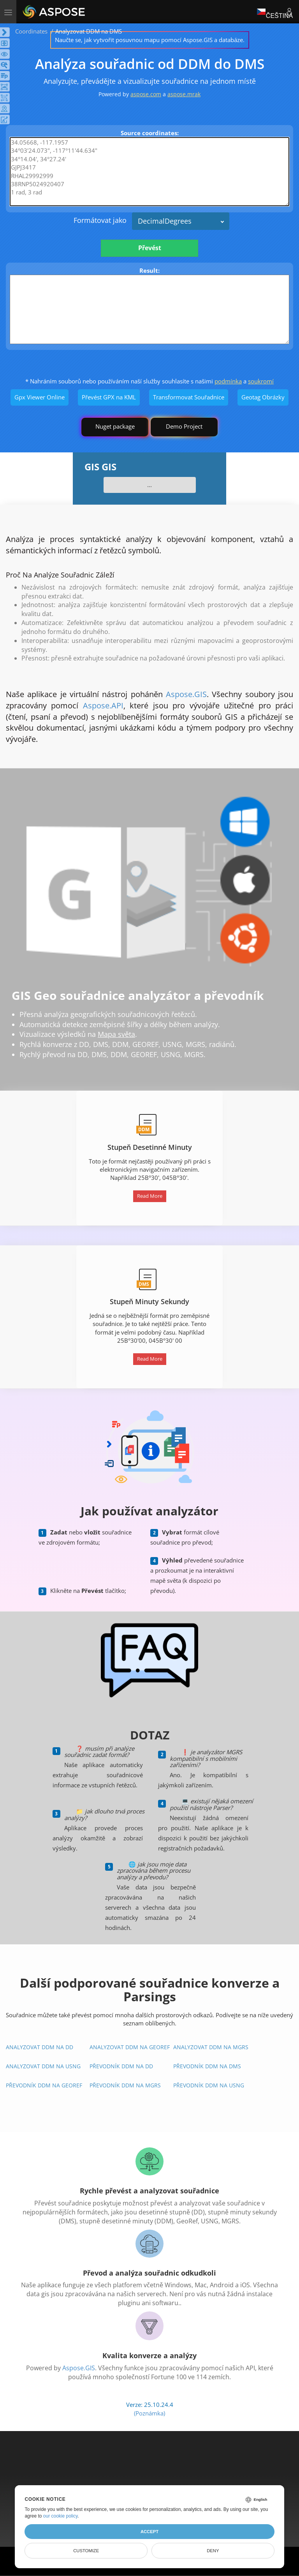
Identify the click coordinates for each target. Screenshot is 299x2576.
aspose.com (145, 94)
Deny (213, 2550)
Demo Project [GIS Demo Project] (184, 426)
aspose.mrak (184, 94)
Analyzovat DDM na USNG (43, 2066)
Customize (86, 2550)
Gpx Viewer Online (39, 397)
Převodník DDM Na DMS (207, 2066)
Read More (149, 1195)
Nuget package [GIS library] (115, 426)
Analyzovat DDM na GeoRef (130, 2047)
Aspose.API (103, 705)
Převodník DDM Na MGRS (125, 2085)
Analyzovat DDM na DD (39, 2047)
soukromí (261, 381)
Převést (149, 248)
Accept (149, 2531)
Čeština (275, 11)
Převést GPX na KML (109, 397)
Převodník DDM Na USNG (208, 2085)
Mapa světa (116, 1034)
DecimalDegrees (165, 221)
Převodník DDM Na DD (121, 2066)
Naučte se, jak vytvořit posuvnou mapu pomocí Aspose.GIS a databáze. (149, 40)
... (149, 485)
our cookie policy (60, 2516)
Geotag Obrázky (263, 397)
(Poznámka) (149, 2413)
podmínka (228, 381)
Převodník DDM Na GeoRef (44, 2085)
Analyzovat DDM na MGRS (210, 2047)
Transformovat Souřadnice (188, 397)
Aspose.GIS (186, 694)
